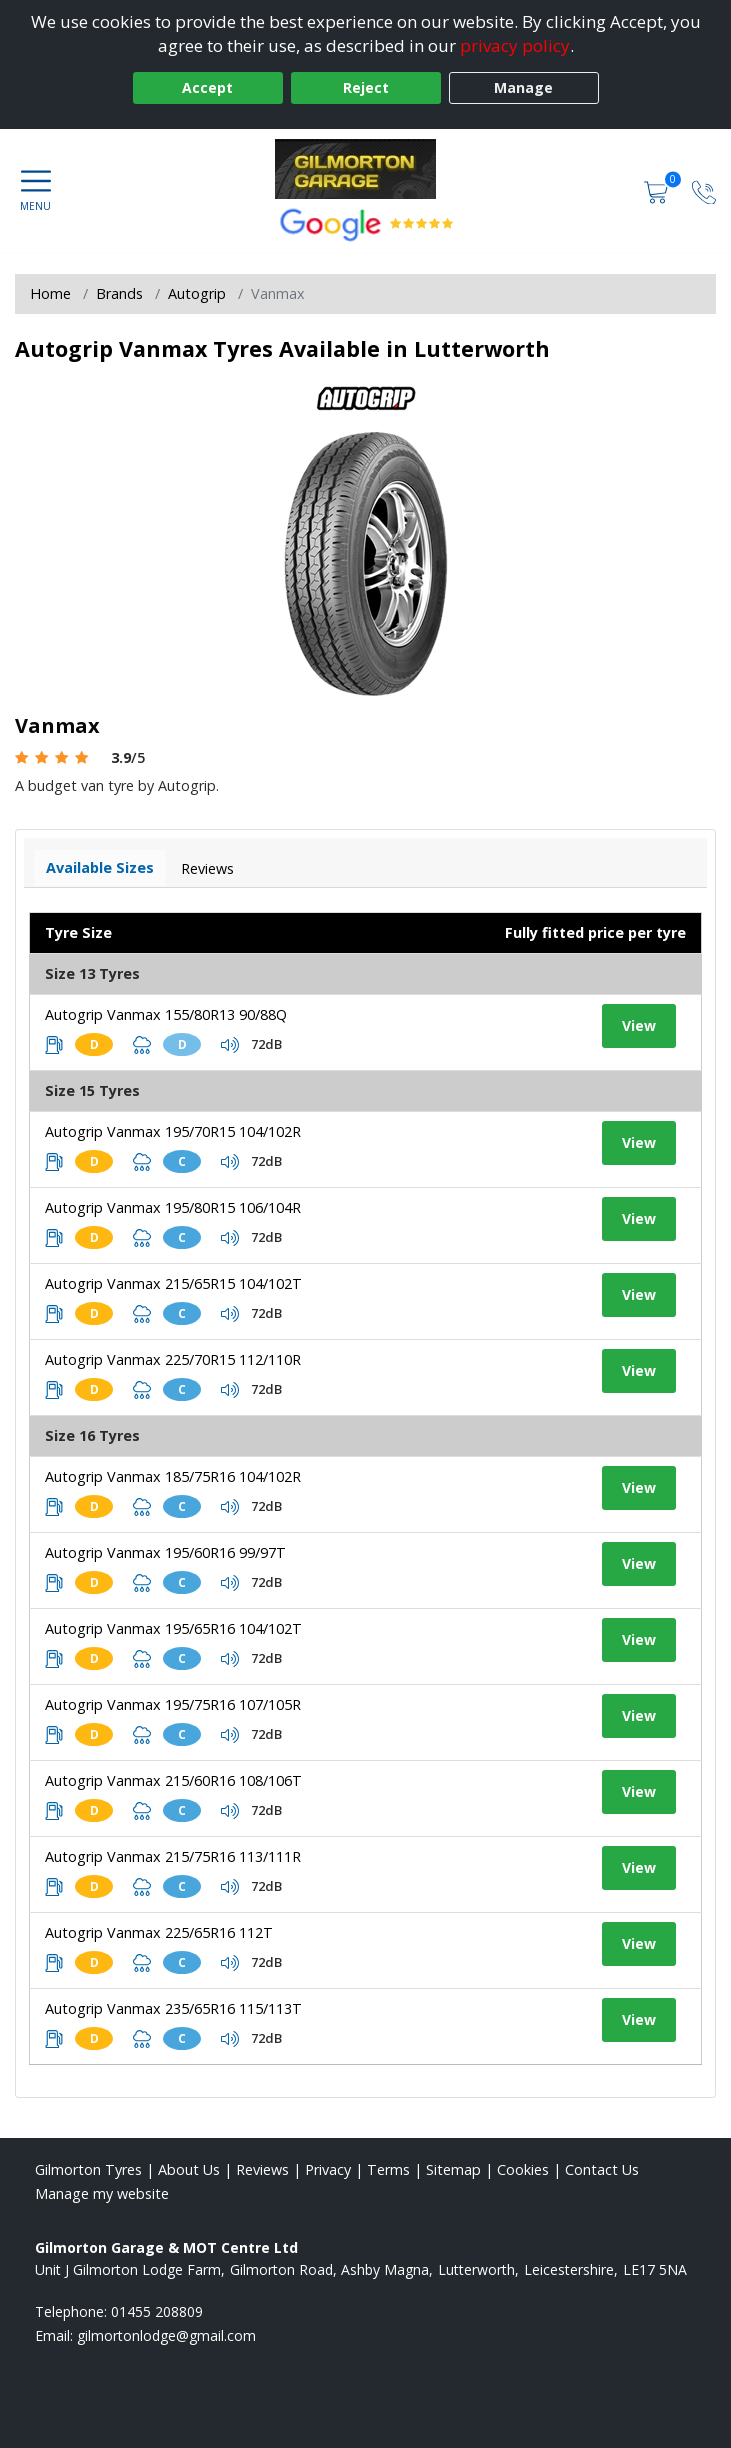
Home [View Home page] (50, 293)
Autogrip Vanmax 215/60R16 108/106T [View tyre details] (173, 1780)
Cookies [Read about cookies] (523, 2169)
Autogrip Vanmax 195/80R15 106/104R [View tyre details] (173, 1207)
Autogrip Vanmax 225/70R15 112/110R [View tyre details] (173, 1359)
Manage (523, 87)
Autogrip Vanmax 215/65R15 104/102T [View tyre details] (173, 1283)
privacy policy (515, 45)
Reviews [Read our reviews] (262, 2169)
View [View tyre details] (639, 1025)
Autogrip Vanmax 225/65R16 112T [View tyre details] (159, 1932)
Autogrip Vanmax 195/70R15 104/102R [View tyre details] (173, 1131)
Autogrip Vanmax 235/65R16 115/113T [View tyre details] (173, 2008)
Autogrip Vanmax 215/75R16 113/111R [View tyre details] (173, 1856)
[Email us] (166, 2335)
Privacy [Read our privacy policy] (328, 2169)
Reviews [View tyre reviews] (207, 868)
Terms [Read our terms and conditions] (388, 2169)
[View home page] (365, 169)
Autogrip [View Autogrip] (197, 293)
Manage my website (102, 2193)
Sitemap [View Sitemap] (453, 2169)
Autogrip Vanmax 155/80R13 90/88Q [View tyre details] (166, 1014)
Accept (207, 87)
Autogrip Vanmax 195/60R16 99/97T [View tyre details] (165, 1552)
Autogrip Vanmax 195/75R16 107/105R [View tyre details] (173, 1704)
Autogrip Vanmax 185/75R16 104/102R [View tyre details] (173, 1476)
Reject (366, 87)
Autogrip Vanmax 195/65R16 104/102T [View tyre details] (173, 1628)
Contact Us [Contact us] (602, 2169)
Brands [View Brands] (119, 293)
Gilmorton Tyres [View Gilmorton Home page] (88, 2169)
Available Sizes (100, 867)
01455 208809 (157, 2311)
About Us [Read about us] (189, 2169)
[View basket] (658, 190)
